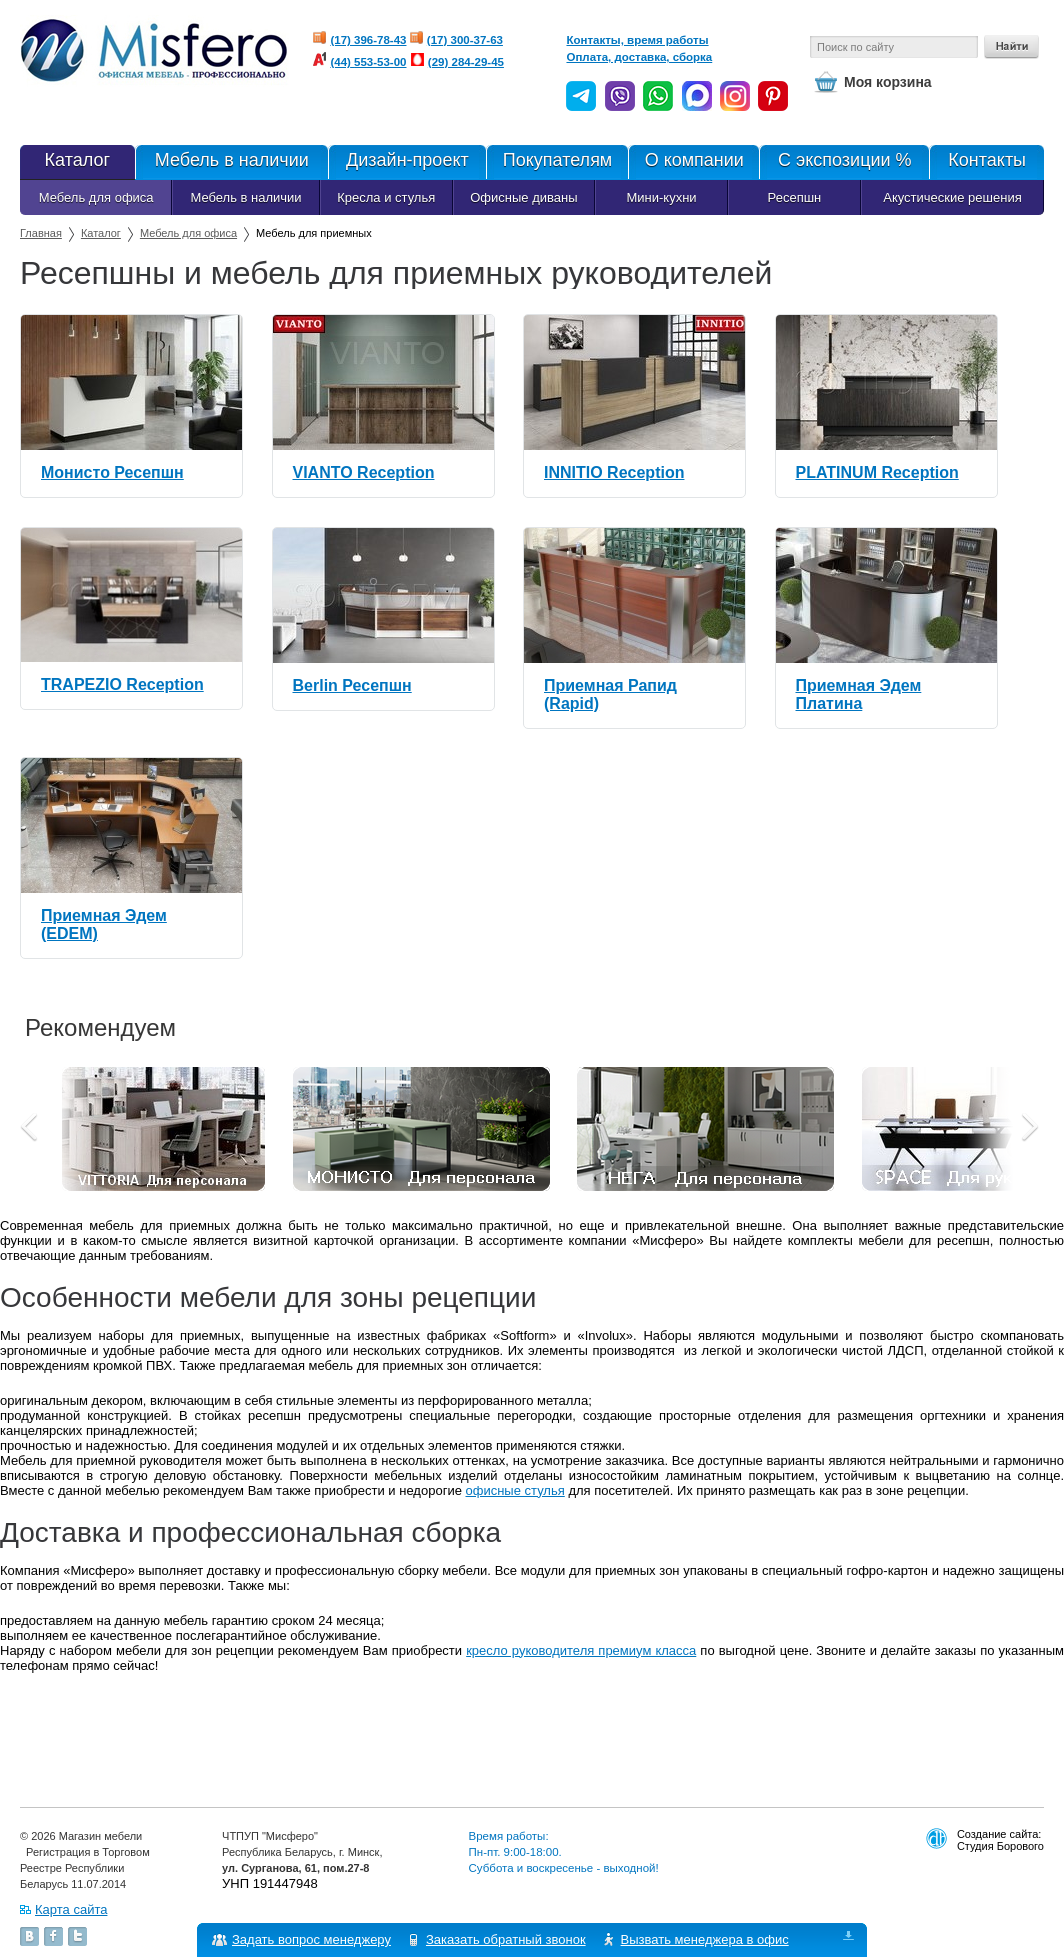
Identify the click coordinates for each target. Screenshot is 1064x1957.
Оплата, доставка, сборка (639, 57)
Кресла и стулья (386, 197)
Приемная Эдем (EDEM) (104, 924)
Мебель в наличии (232, 162)
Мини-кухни (661, 197)
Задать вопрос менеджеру (311, 1939)
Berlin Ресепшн (352, 685)
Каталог (77, 162)
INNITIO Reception (614, 472)
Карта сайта (71, 1909)
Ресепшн (795, 197)
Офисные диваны (523, 197)
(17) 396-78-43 (368, 40)
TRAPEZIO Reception (122, 684)
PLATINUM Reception (877, 472)
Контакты (986, 162)
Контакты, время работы (637, 40)
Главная (41, 233)
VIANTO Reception (364, 472)
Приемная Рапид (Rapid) (610, 694)
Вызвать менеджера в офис (705, 1939)
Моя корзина (888, 82)
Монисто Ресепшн (112, 472)
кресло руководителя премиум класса (581, 1650)
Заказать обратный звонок (506, 1939)
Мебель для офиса (96, 197)
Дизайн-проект (407, 162)
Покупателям (557, 162)
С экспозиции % (844, 162)
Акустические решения (952, 197)
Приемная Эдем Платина (859, 694)
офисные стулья (515, 1490)
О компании (693, 162)
